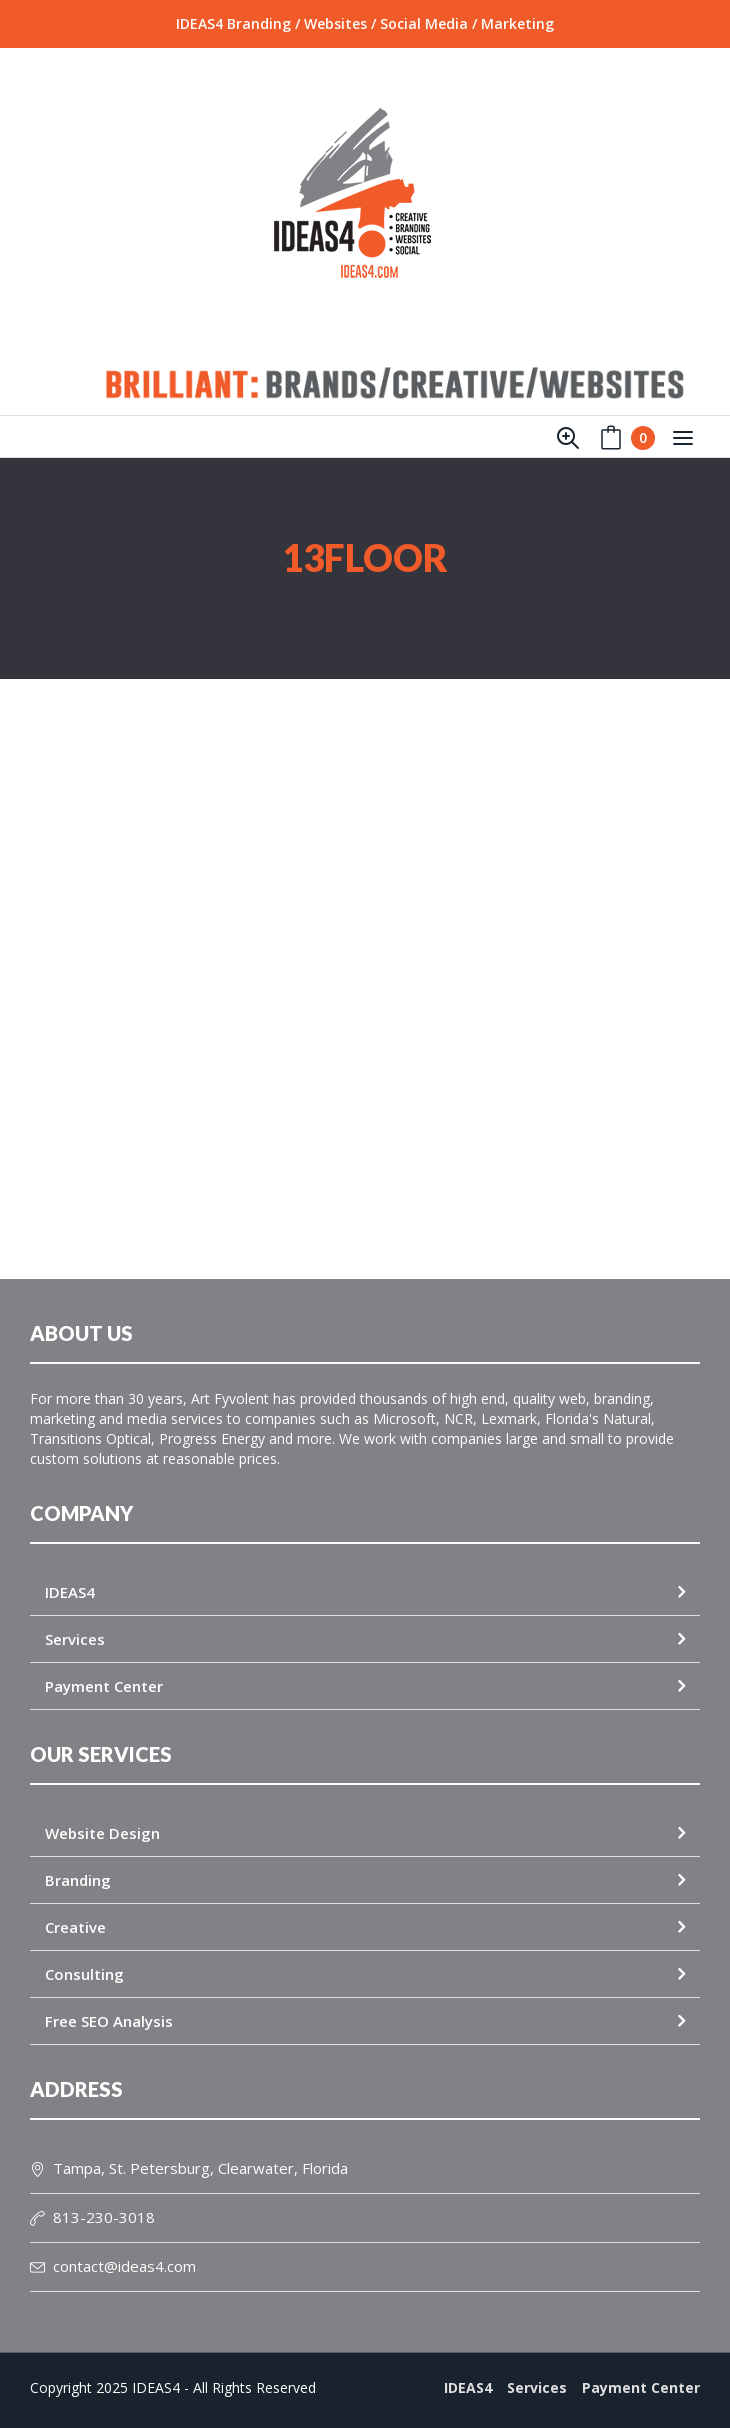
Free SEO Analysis (109, 2021)
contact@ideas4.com (113, 2266)
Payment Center (104, 1686)
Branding (78, 1880)
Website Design (102, 1833)
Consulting (84, 1974)
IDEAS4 (70, 1592)
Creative (75, 1927)
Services (75, 1639)
